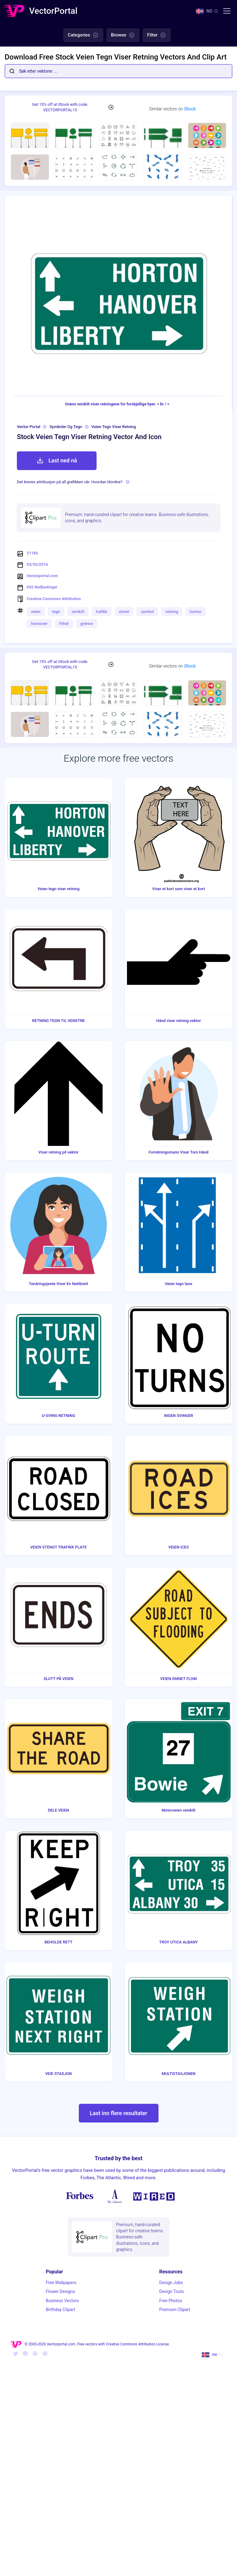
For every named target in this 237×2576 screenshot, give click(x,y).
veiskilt (78, 611)
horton (195, 611)
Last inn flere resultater (118, 2113)
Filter (156, 35)
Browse (123, 35)
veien (35, 611)
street (124, 611)
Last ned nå (56, 460)
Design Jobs (171, 2282)
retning (172, 611)
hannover (39, 623)
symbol (147, 611)
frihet (64, 623)
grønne (86, 623)
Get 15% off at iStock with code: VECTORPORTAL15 (60, 107)
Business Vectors (62, 2300)
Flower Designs (60, 2291)
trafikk (101, 611)
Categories (83, 35)
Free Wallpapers (61, 2282)
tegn (56, 611)
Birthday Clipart (60, 2309)
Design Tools (171, 2291)
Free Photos (170, 2300)
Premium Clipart (174, 2309)
